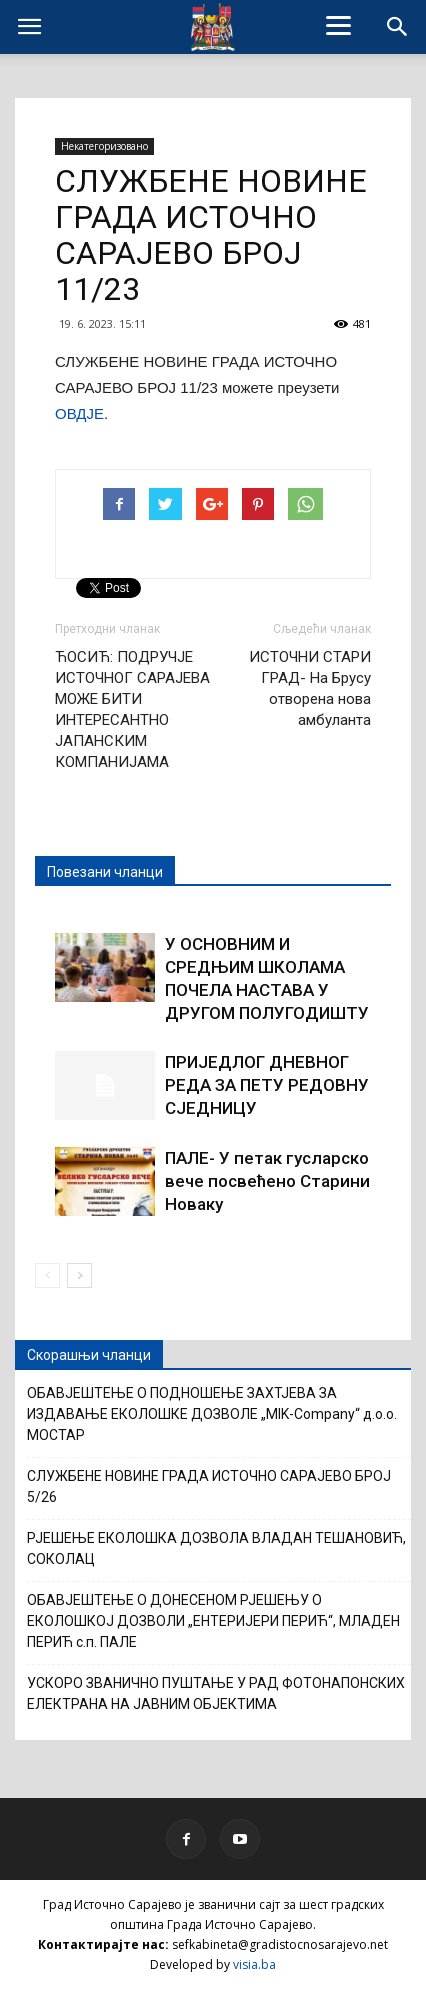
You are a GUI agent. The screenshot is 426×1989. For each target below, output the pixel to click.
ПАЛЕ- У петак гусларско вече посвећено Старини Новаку (267, 1181)
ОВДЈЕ (79, 413)
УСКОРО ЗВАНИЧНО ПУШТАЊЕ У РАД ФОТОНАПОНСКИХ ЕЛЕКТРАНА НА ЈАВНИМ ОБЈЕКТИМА (216, 1693)
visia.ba (254, 1964)
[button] (398, 27)
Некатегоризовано (104, 146)
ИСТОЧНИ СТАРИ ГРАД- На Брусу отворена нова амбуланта (310, 688)
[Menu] (339, 25)
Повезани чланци (105, 872)
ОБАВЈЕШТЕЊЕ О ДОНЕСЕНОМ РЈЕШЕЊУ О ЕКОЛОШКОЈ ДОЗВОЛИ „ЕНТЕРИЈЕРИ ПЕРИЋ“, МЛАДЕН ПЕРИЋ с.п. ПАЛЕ (213, 1621)
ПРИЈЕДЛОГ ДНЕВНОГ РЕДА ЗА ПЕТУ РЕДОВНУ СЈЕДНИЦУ (267, 1085)
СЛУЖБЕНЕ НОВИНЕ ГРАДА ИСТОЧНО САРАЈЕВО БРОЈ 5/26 (209, 1486)
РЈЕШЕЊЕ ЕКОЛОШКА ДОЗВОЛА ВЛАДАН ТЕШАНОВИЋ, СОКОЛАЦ (216, 1548)
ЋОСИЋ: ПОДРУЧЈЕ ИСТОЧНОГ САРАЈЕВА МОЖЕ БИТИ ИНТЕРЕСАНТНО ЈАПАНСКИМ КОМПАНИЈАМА (132, 709)
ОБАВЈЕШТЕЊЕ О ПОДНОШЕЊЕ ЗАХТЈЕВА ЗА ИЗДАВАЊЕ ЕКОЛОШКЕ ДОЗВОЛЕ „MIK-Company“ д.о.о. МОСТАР (212, 1414)
